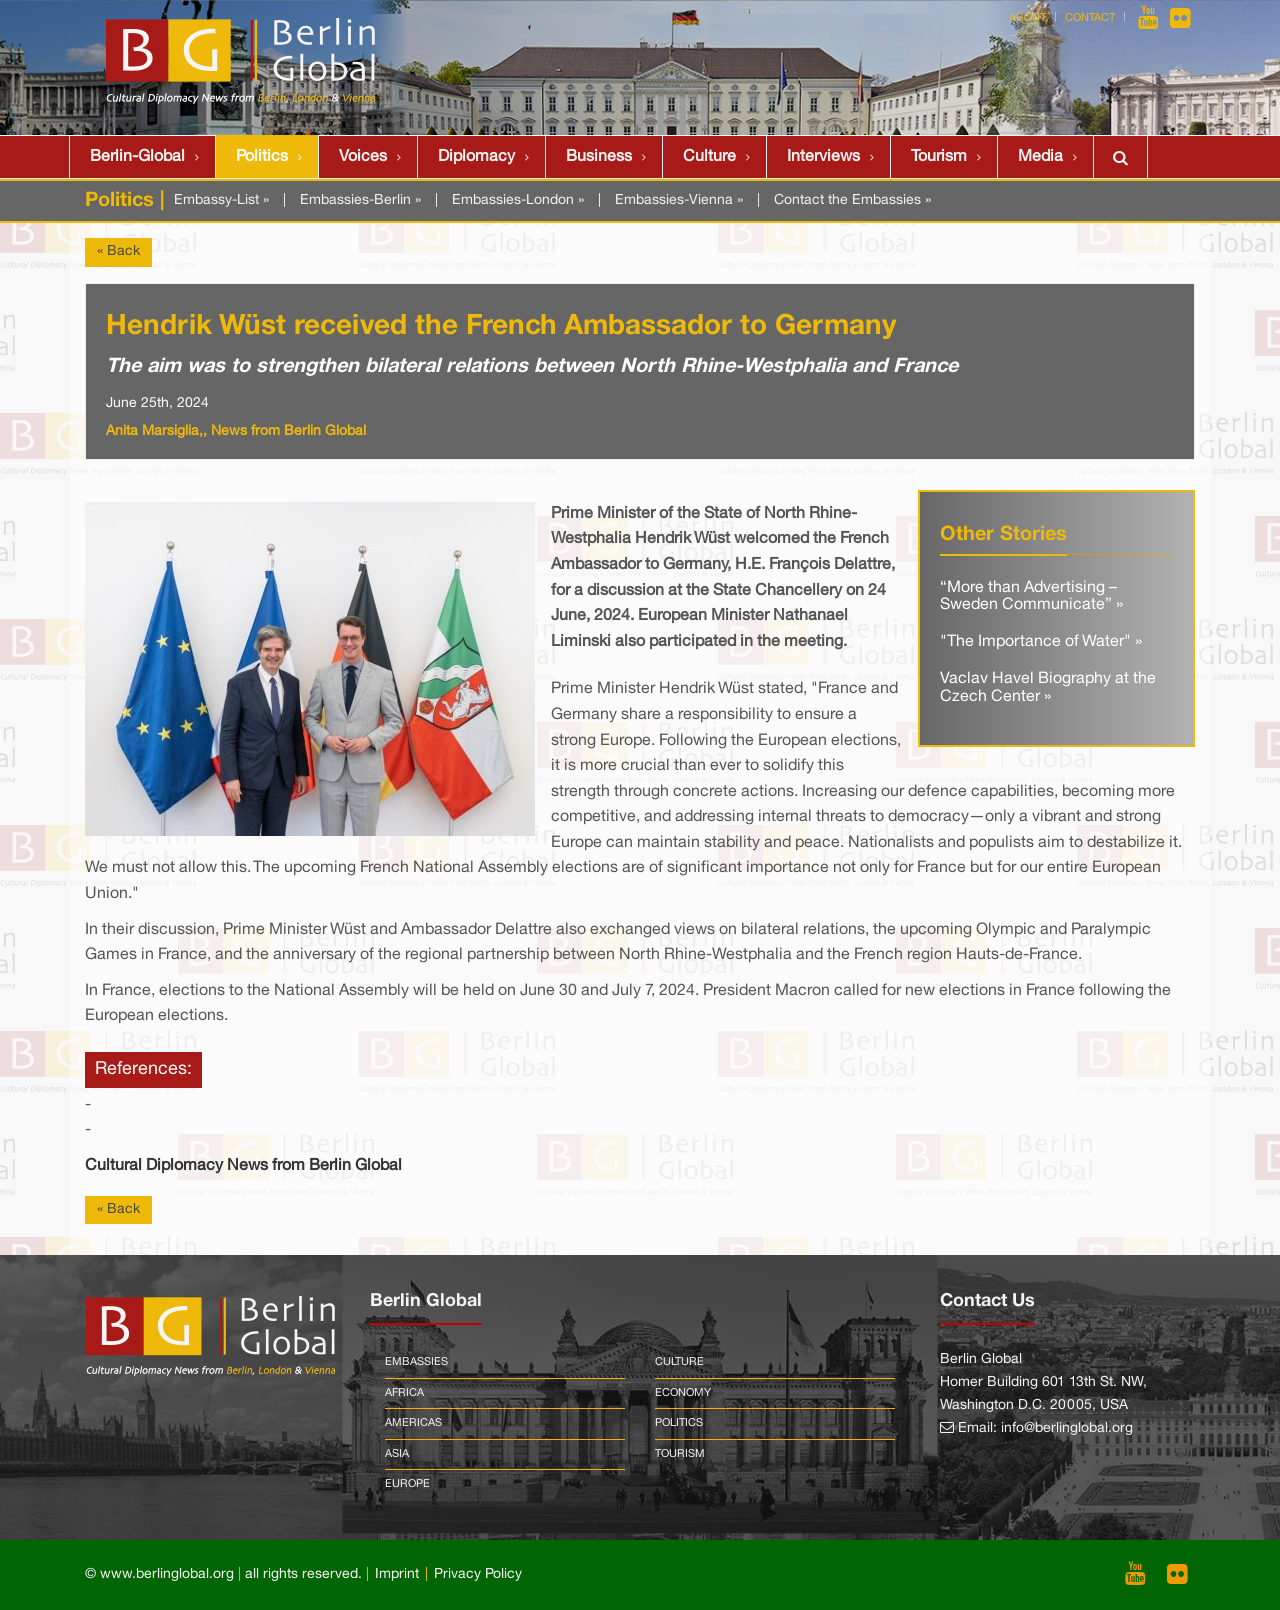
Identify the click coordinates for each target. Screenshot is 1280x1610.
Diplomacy (476, 157)
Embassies (416, 1362)
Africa (404, 1393)
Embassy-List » (221, 200)
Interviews (823, 157)
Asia (397, 1454)
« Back (118, 251)
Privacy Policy (478, 1574)
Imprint (397, 1574)
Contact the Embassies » (852, 200)
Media (1040, 157)
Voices (363, 157)
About (1027, 18)
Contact (1090, 18)
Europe (407, 1484)
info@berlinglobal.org (1067, 1428)
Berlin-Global (137, 157)
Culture (709, 157)
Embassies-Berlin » (360, 200)
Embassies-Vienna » (679, 200)
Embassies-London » (518, 200)
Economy (683, 1393)
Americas (413, 1423)
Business (599, 157)
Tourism (939, 157)
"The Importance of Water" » (1041, 642)
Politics (262, 157)
